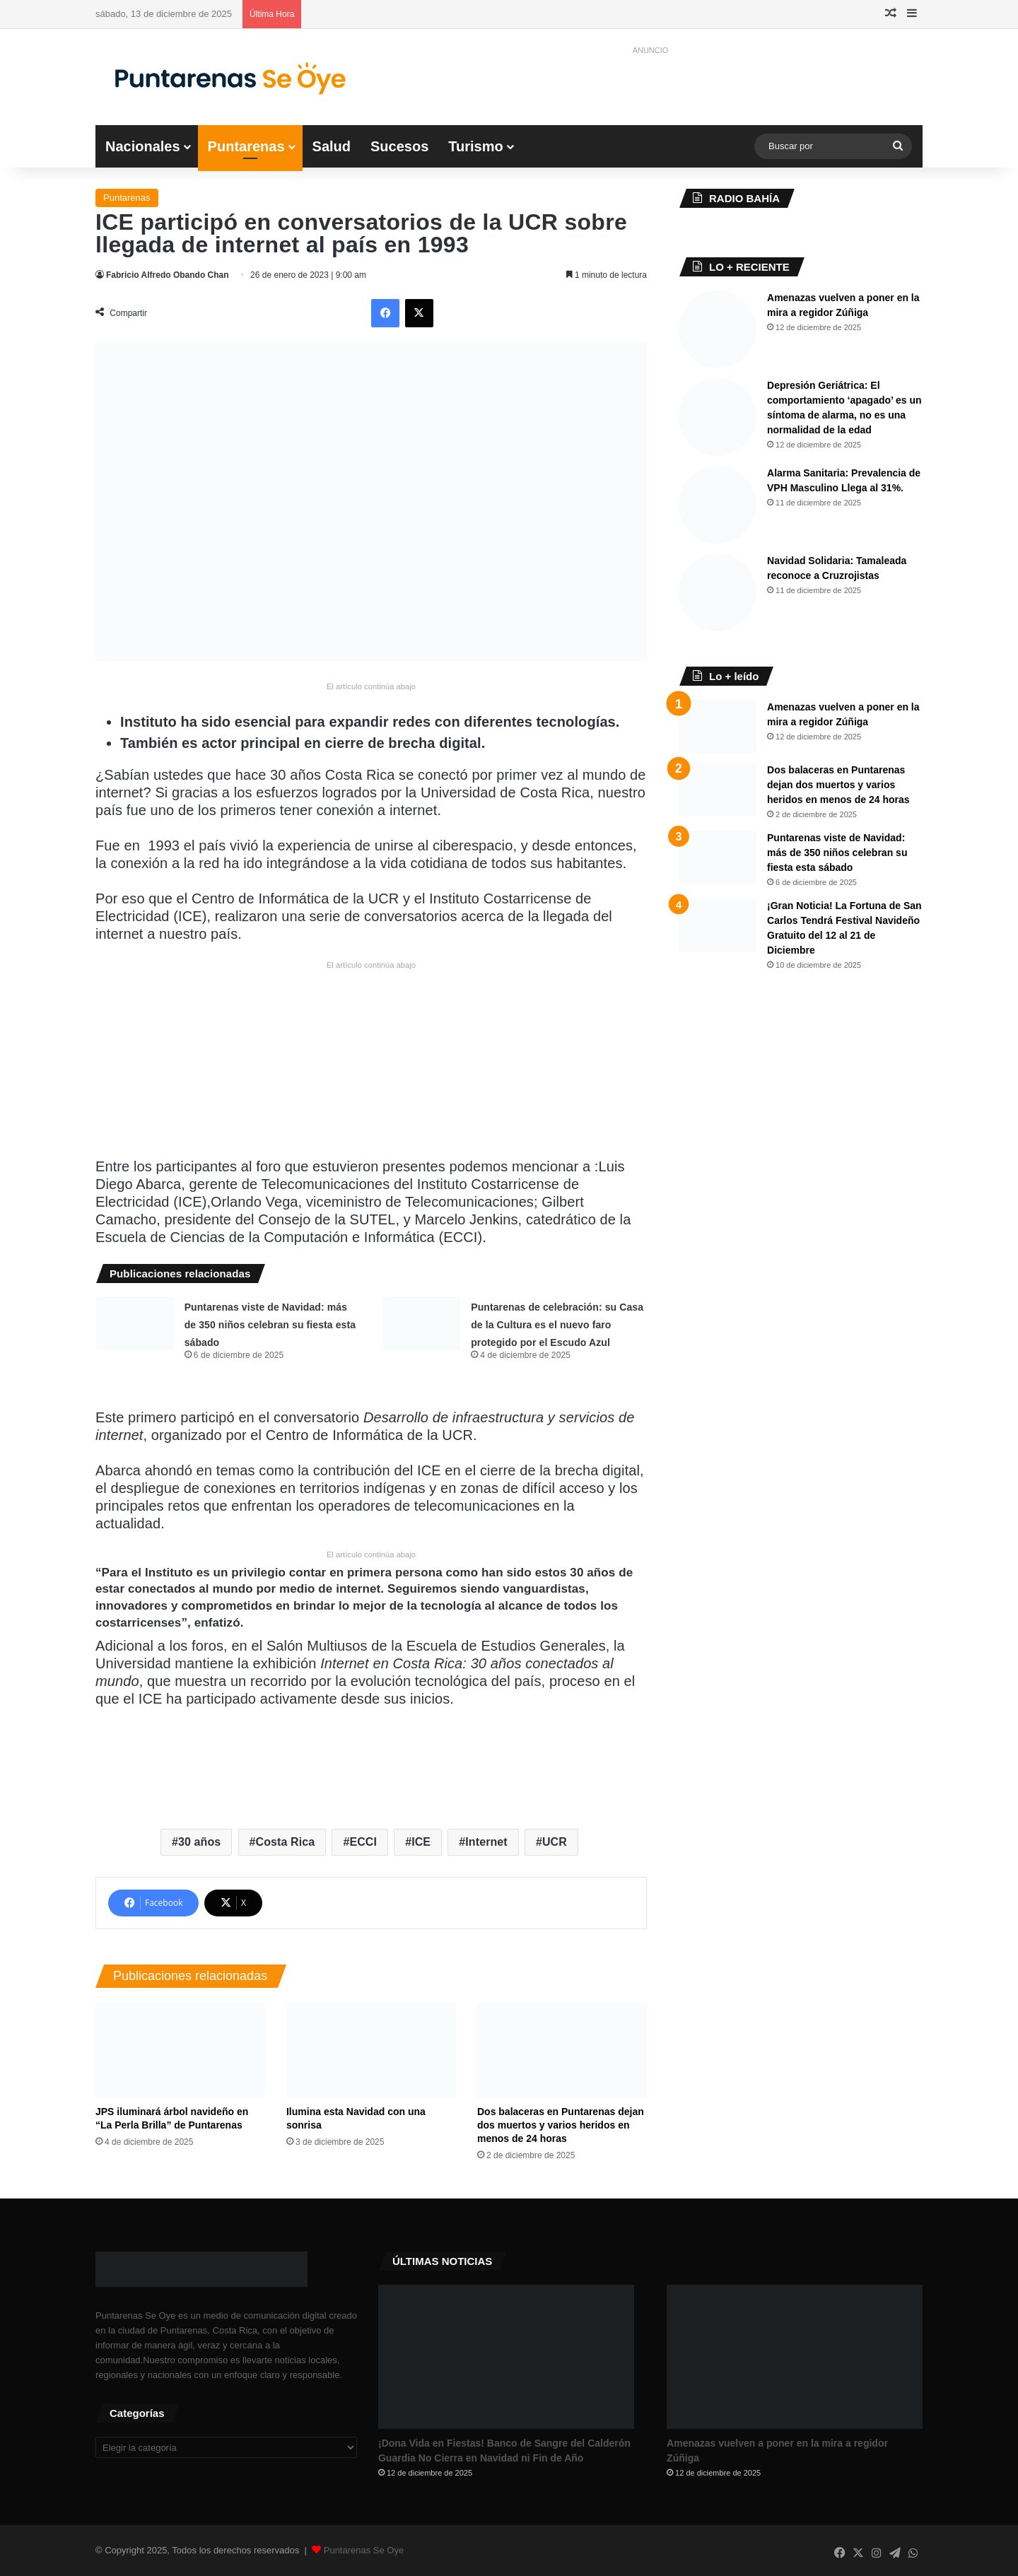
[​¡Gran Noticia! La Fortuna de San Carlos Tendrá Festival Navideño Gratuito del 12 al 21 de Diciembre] (717, 925)
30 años (199, 1842)
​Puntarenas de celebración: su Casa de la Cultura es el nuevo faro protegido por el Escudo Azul (557, 1324)
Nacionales (142, 146)
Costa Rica (285, 1842)
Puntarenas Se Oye (364, 2550)
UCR (554, 1842)
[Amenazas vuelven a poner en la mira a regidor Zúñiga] (717, 329)
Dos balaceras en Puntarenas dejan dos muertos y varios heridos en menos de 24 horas (560, 2125)
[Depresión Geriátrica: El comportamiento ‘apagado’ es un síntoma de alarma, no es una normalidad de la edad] (717, 417)
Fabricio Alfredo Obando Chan (167, 275)
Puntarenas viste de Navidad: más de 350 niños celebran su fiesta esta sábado (270, 1324)
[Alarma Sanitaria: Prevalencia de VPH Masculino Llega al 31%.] (717, 505)
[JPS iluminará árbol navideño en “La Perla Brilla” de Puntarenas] (180, 2050)
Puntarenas (246, 146)
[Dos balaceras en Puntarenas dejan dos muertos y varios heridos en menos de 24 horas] (562, 2050)
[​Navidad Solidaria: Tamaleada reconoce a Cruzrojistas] (717, 592)
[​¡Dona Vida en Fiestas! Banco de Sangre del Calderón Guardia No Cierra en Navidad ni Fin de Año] (506, 2357)
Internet (486, 1842)
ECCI (363, 1842)
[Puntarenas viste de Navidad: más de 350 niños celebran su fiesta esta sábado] (135, 1323)
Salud (331, 146)
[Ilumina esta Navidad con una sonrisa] (371, 2050)
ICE (421, 1842)
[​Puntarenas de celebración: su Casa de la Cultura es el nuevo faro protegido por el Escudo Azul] (421, 1323)
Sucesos (399, 146)
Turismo (475, 146)
